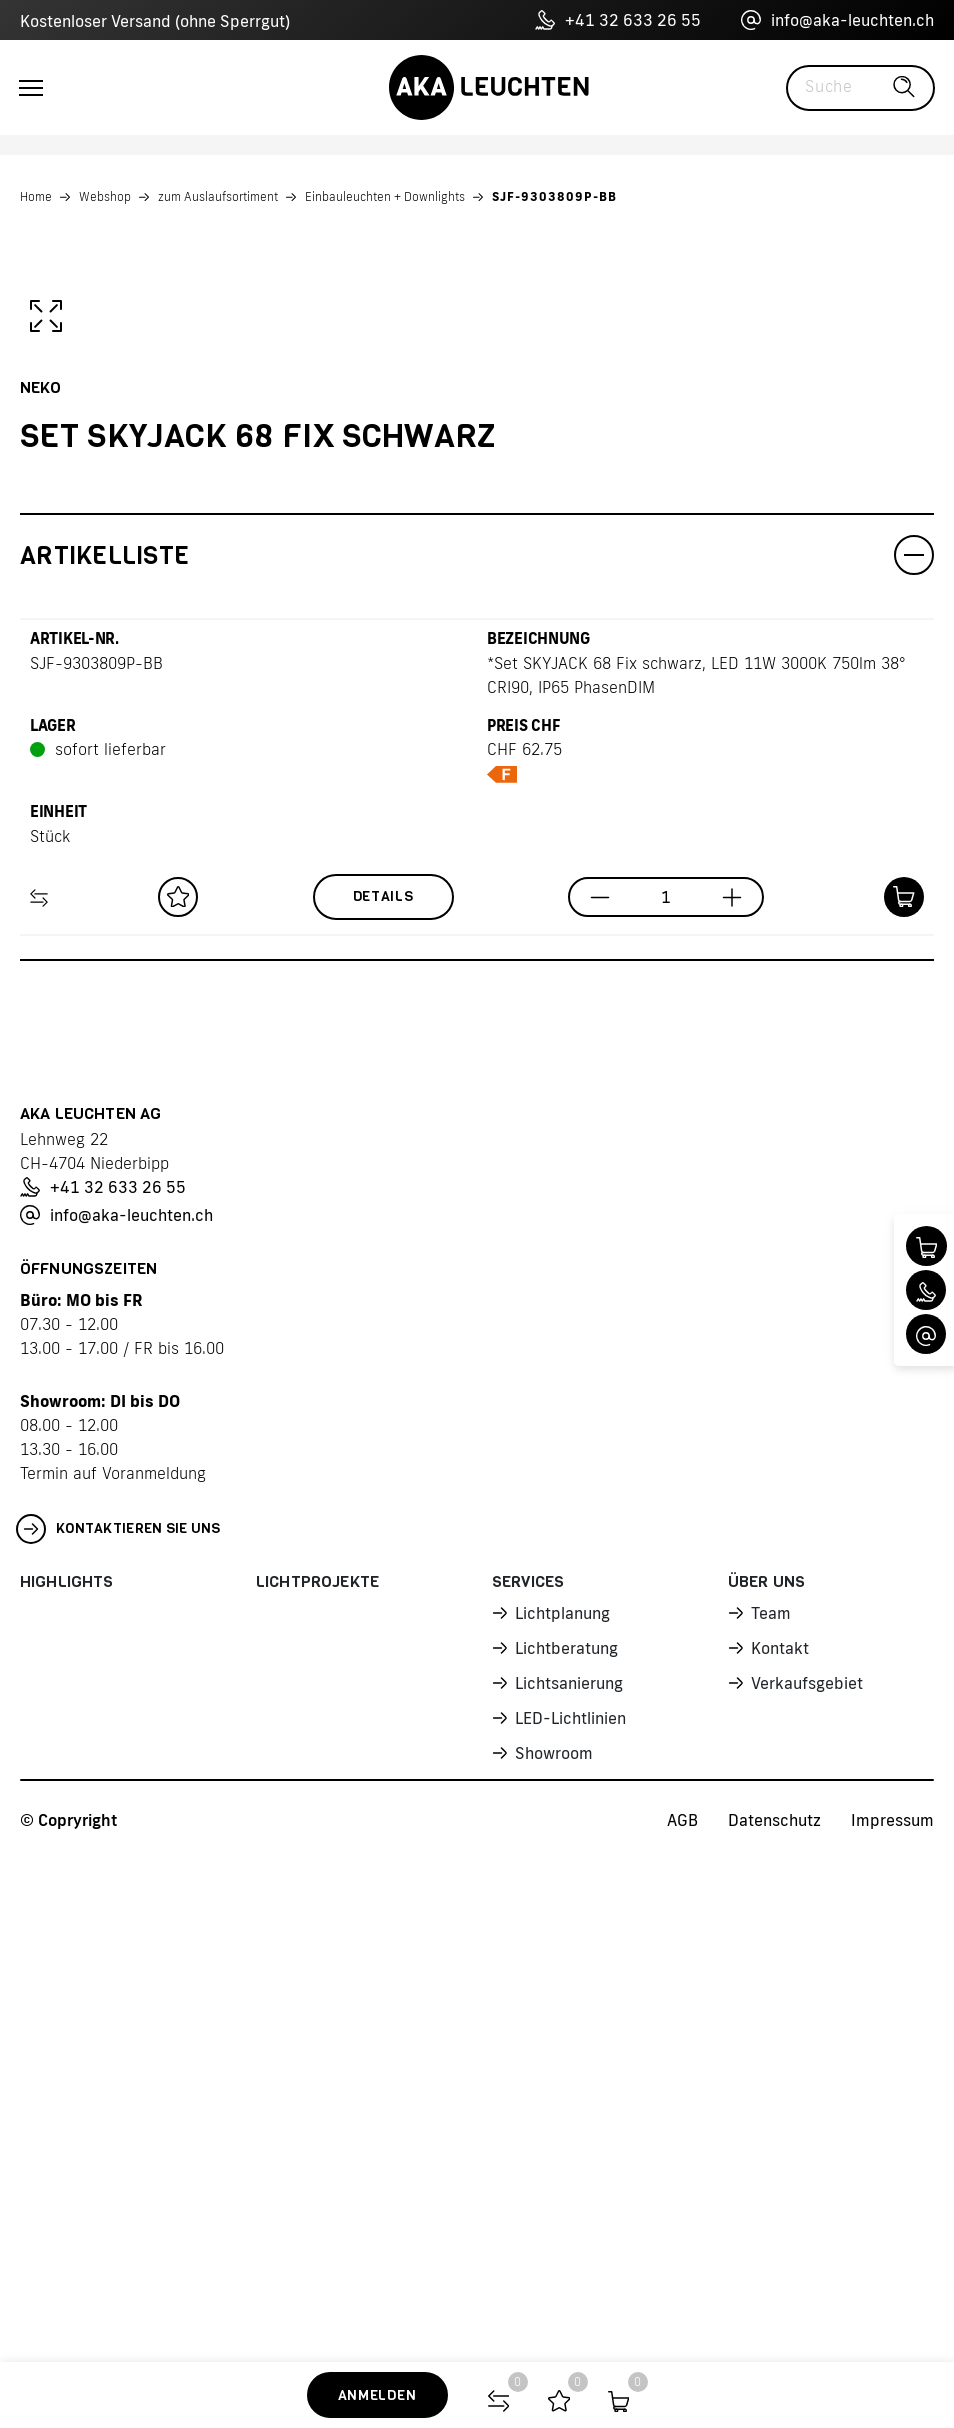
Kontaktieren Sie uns (118, 2028)
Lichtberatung (566, 2147)
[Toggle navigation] (31, 88)
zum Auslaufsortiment (218, 196)
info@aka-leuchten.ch (837, 20)
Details (383, 1395)
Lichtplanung (562, 2112)
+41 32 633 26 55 (618, 20)
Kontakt (780, 2147)
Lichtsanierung (569, 2182)
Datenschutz (774, 2319)
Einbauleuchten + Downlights (385, 196)
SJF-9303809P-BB (554, 196)
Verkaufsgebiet (807, 2182)
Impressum (892, 2319)
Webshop (105, 196)
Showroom (554, 2252)
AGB (682, 2319)
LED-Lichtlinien (570, 2217)
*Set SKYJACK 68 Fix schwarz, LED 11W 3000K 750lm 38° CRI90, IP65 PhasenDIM (696, 1174)
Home (36, 196)
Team (771, 2112)
